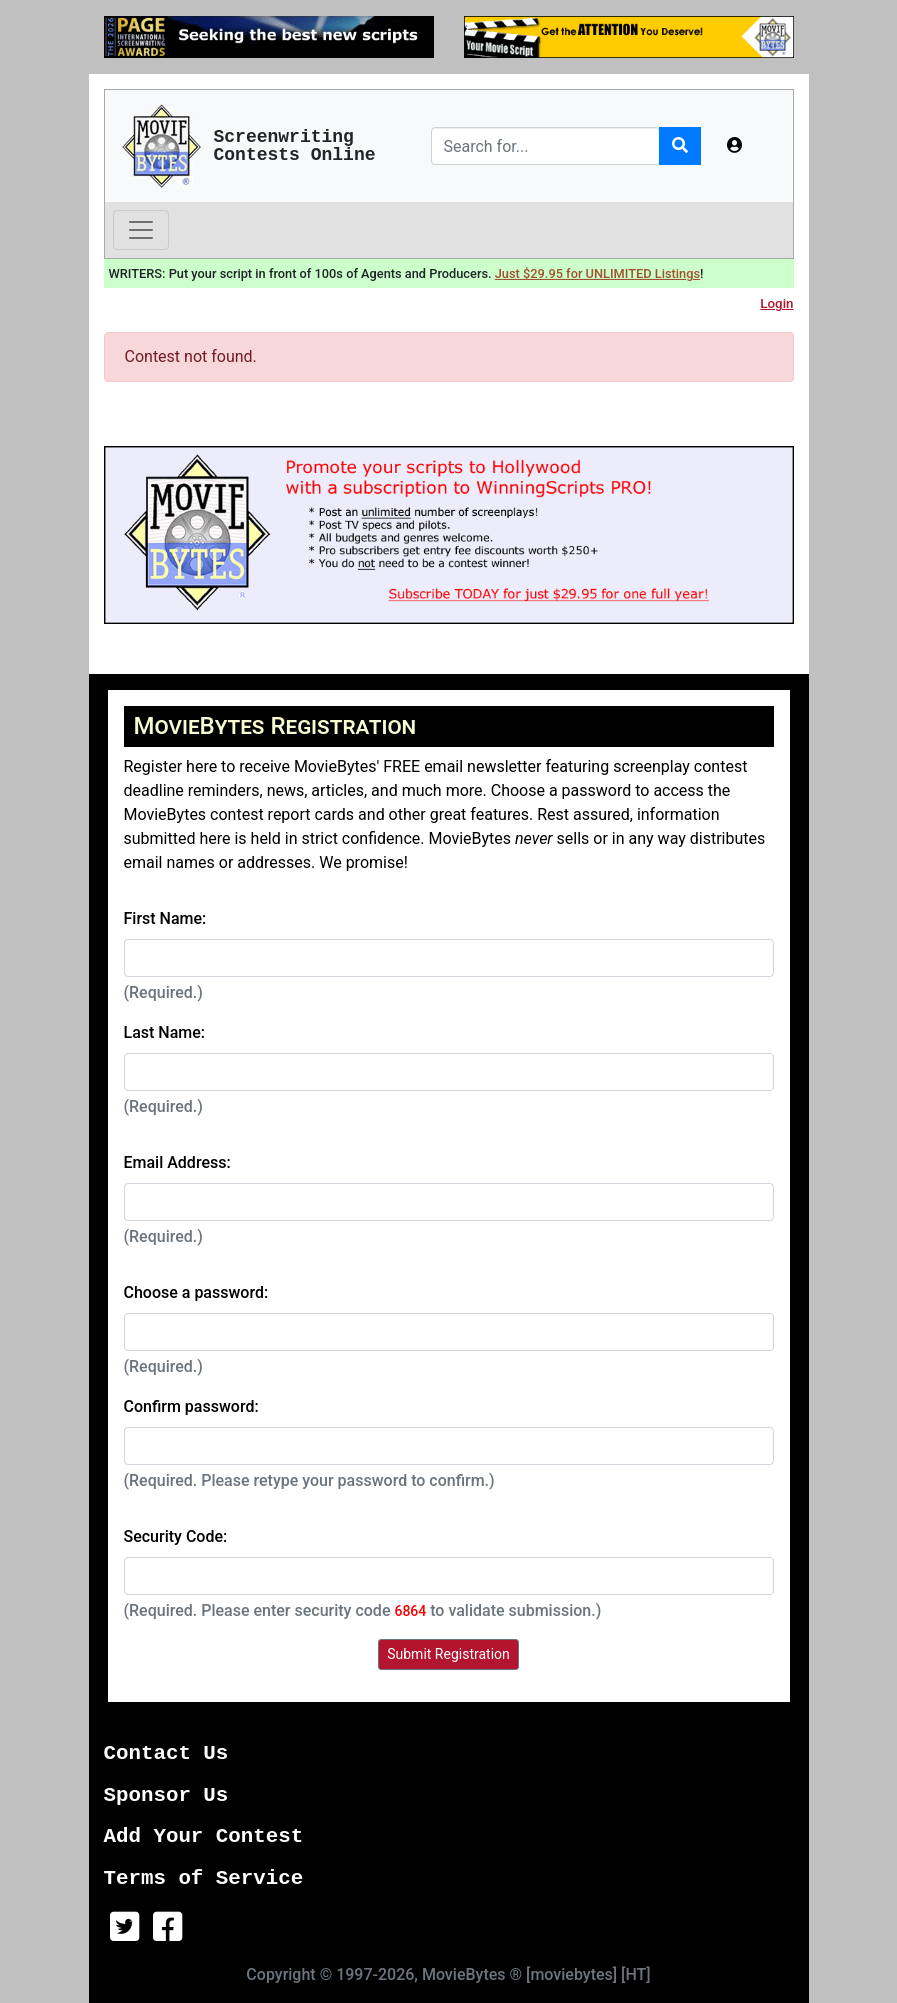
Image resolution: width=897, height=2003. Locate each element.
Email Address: (177, 1162)
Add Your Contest (204, 1836)
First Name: (165, 918)
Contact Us (166, 1753)
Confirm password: (191, 1406)
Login (776, 303)
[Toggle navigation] (141, 230)
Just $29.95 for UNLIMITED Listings (597, 273)
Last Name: (165, 1032)
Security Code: (176, 1536)
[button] (735, 146)
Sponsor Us (166, 1795)
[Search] (545, 146)
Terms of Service (204, 1878)
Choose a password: (196, 1292)
